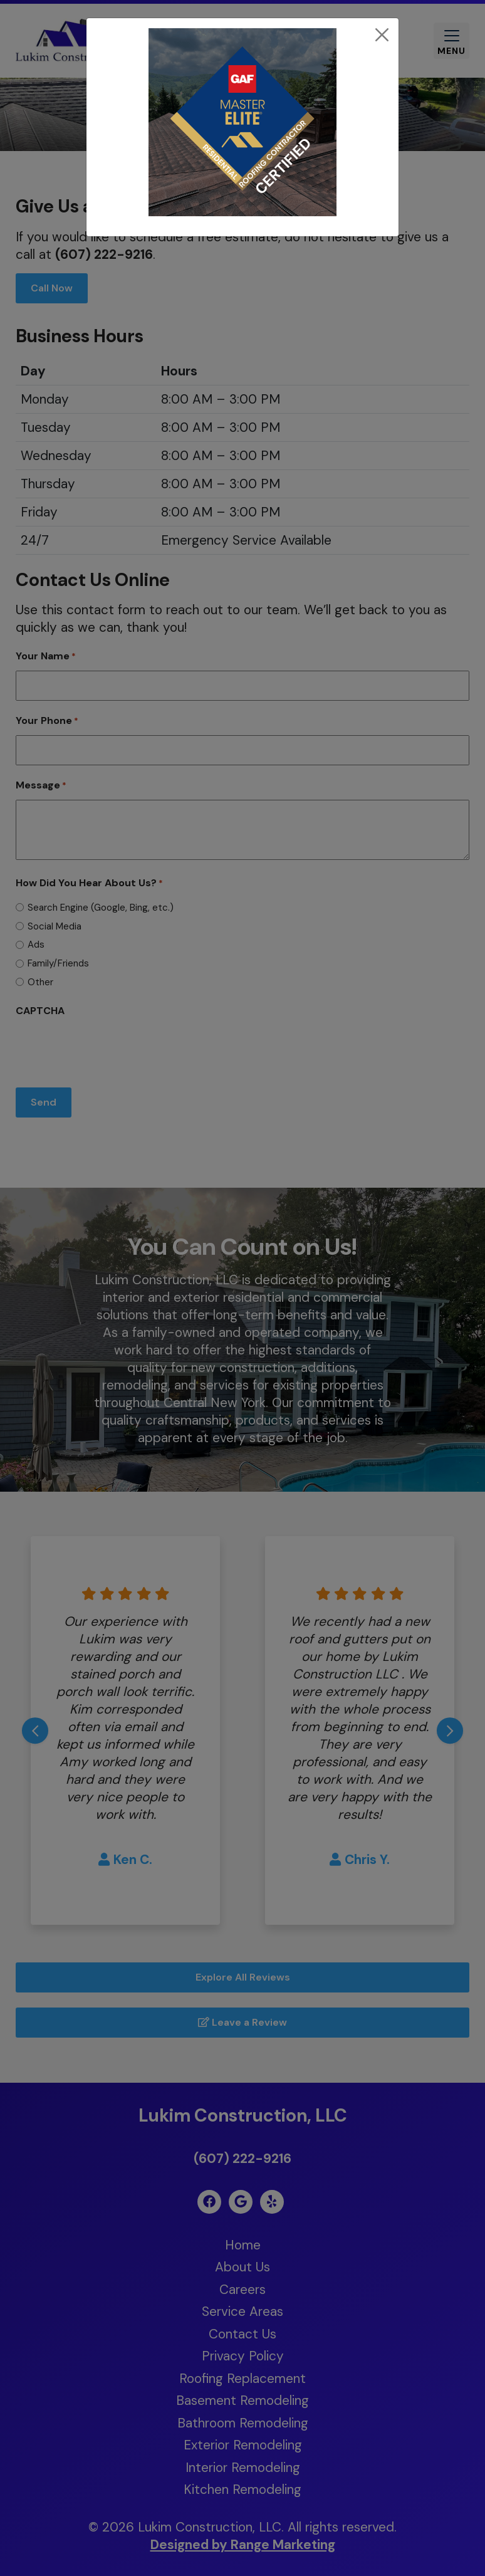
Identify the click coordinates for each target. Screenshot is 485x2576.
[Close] (382, 34)
